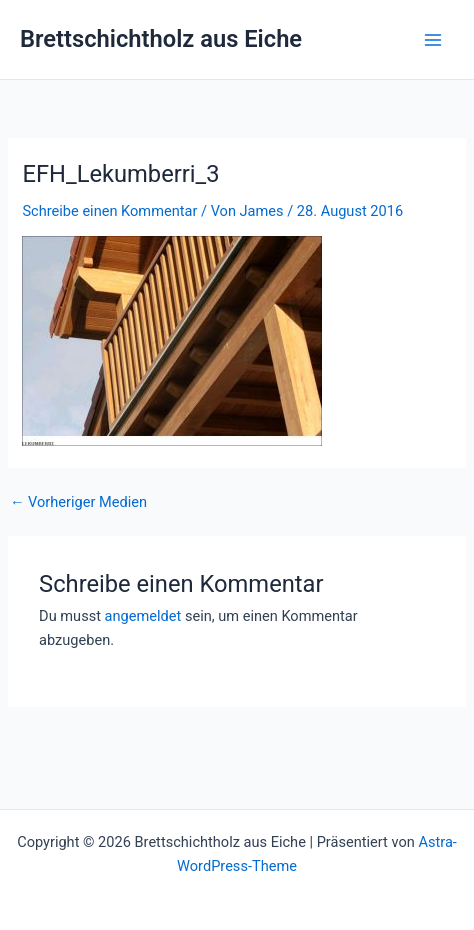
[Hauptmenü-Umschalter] (433, 40)
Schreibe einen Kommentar (109, 211)
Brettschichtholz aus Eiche (161, 39)
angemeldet (143, 616)
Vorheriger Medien (78, 502)
